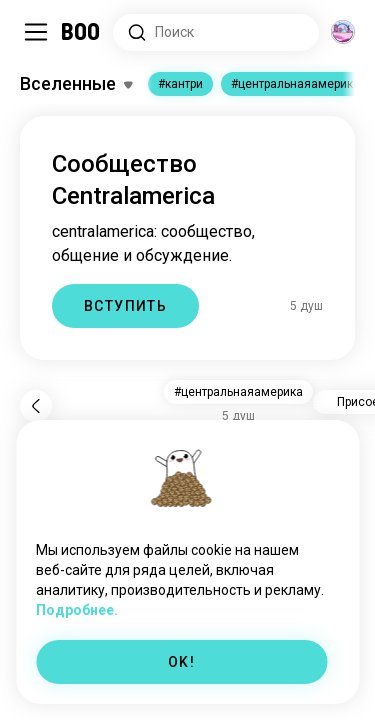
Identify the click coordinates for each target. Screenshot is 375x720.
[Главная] (81, 32)
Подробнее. (77, 610)
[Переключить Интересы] (76, 84)
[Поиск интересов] (216, 32)
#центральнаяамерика (295, 84)
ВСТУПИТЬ (125, 306)
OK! (181, 662)
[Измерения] (343, 32)
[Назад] (36, 406)
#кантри (180, 84)
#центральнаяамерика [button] (238, 392)
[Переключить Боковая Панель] (36, 32)
